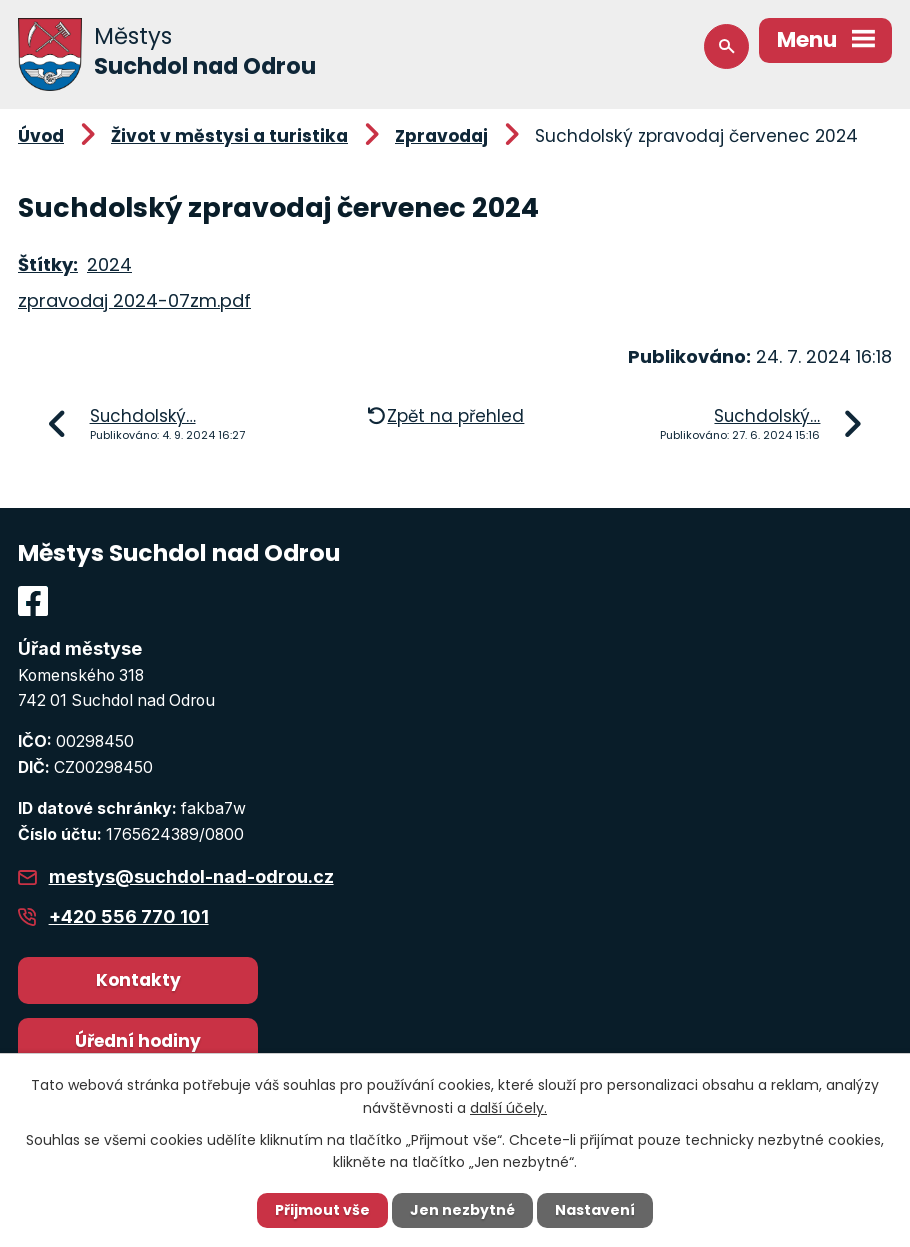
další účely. (508, 1107)
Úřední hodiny (138, 1041)
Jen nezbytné (462, 1210)
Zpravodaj (441, 136)
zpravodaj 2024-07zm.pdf (134, 300)
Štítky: (48, 264)
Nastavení (595, 1210)
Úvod (41, 136)
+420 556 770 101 (129, 916)
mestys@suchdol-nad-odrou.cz (191, 876)
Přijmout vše (322, 1210)
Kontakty (138, 980)
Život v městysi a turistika (229, 136)
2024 (109, 264)
